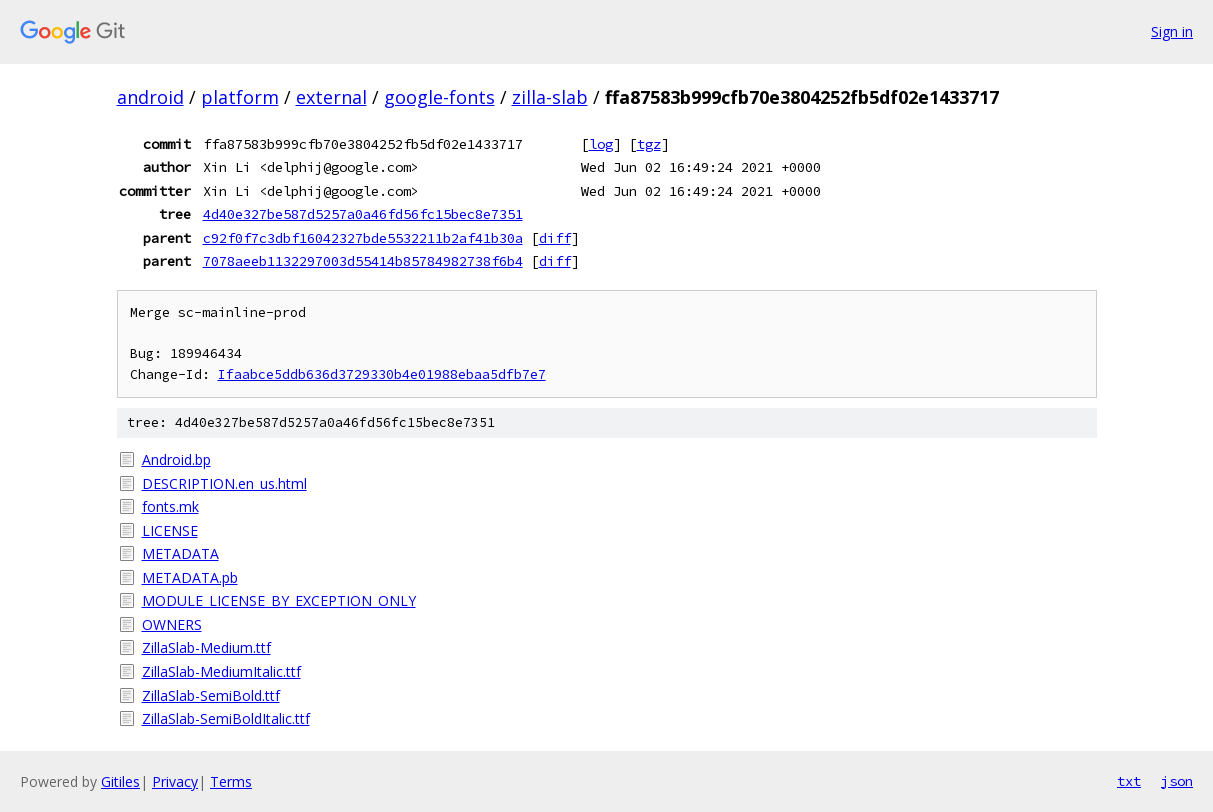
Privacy (175, 781)
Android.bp (176, 459)
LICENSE (170, 530)
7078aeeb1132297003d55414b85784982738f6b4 (363, 261)
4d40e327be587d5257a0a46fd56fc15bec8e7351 (363, 214)
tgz (649, 144)
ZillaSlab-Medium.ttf (206, 647)
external (331, 97)
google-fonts (439, 97)
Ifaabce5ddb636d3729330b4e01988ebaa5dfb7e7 (382, 374)
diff (555, 238)
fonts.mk (170, 506)
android (150, 97)
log (601, 144)
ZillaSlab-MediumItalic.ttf (221, 671)
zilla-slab (550, 97)
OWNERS (172, 624)
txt (1129, 781)
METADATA (180, 553)
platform (240, 97)
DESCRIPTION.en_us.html (224, 483)
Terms (231, 781)
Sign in (1172, 31)
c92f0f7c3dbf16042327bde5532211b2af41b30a (363, 238)
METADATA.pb (190, 577)
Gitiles (120, 781)
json (1177, 781)
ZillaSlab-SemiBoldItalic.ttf (226, 718)
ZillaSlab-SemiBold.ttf (211, 695)
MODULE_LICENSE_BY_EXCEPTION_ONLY (279, 600)
